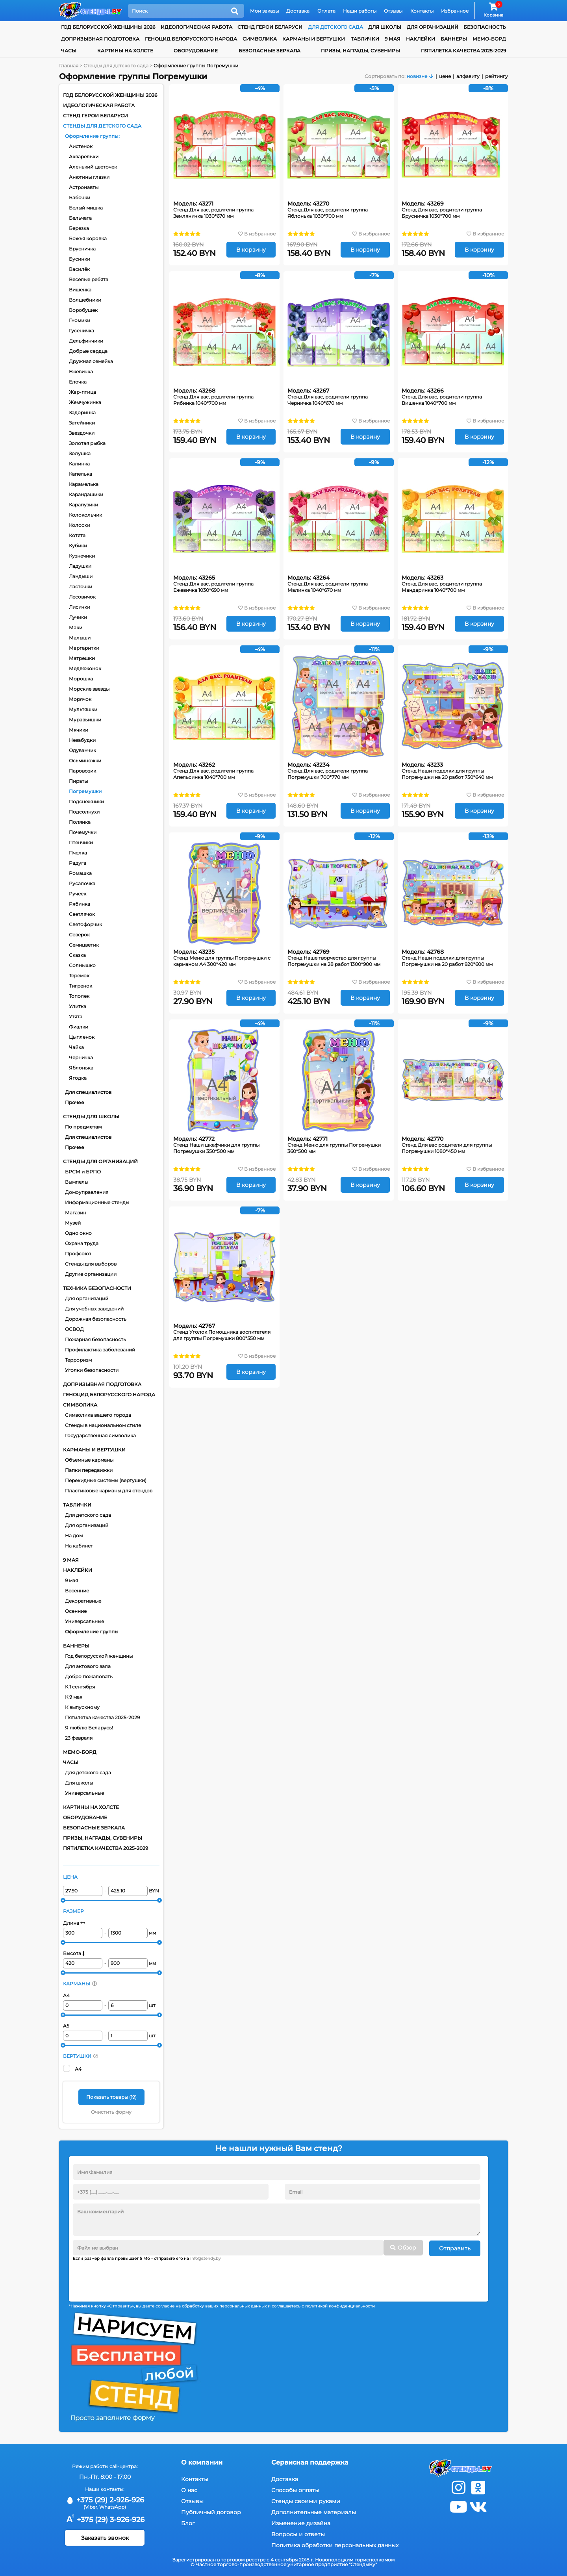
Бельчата (80, 218)
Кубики (78, 546)
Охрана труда (81, 1243)
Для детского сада (88, 1515)
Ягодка (78, 1078)
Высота (74, 1953)
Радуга (77, 863)
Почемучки (82, 832)
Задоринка (82, 412)
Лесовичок (82, 597)
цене (445, 76)
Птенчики (81, 842)
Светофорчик (85, 924)
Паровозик (82, 771)
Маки (75, 627)
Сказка (77, 955)
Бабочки (79, 197)
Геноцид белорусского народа (191, 39)
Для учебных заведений (94, 1309)
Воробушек (83, 310)
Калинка (79, 464)
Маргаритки (84, 648)
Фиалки (78, 1027)
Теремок (79, 976)
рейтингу (496, 76)
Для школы (79, 1783)
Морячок (80, 699)
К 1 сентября (80, 1687)
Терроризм (78, 1360)
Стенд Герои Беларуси (269, 27)
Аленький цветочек (93, 167)
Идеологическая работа (196, 27)
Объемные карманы (89, 1460)
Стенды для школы (91, 1116)
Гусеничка (81, 331)
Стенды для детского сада (102, 126)
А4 (66, 1995)
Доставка (297, 11)
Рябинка (79, 904)
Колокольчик (85, 515)
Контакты (422, 11)
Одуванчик (82, 750)
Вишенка (80, 290)
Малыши (80, 638)
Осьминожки (85, 761)
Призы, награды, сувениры (360, 51)
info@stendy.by (205, 2257)
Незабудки (82, 740)
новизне (417, 76)
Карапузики (83, 505)
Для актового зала (88, 1666)
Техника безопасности (97, 1288)
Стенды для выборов (91, 1264)
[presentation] (133, 2277)
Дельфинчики (86, 341)
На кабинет (79, 1546)
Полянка (80, 822)
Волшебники (85, 300)
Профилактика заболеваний (100, 1350)
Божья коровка (88, 238)
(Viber (90, 2506)
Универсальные (84, 1621)
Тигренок (80, 986)
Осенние (76, 1611)
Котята (77, 535)
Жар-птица (82, 392)
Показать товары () (111, 2097)
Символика (260, 39)
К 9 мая (73, 1697)
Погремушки (85, 791)
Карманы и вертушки (313, 39)
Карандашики (86, 494)
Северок (79, 935)
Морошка (81, 679)
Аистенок (81, 146)
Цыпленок (81, 1037)
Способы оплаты (295, 2489)
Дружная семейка (91, 361)
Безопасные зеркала (269, 51)
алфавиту (468, 76)
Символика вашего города (98, 1415)
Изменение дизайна (300, 2522)
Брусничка (82, 249)
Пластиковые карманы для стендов (108, 1491)
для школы (384, 27)
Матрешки (82, 658)
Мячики (78, 730)
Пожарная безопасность (95, 1339)
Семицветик (84, 945)
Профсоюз (78, 1253)
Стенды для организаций (100, 1161)
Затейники (82, 423)
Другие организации (91, 1274)
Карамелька (83, 484)
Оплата (326, 11)
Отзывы (393, 11)
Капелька (80, 474)
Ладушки (80, 566)
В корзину (251, 249)
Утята (75, 1016)
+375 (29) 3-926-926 (105, 2518)
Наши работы (359, 11)
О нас (189, 2489)
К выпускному (82, 1707)
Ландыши (81, 576)
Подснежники (86, 801)
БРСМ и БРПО (83, 1172)
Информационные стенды (97, 1202)
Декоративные (83, 1601)
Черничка (81, 1057)
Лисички (79, 607)
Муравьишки (85, 720)
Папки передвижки (89, 1470)
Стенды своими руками (305, 2500)
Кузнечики (82, 556)
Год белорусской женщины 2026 (108, 27)
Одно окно (78, 1233)
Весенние (77, 1591)
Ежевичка (81, 371)
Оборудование (196, 51)
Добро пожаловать (89, 1676)
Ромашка (80, 873)
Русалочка (82, 883)
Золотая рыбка (87, 443)
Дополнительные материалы (313, 2511)
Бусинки (79, 259)
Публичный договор (211, 2511)
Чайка (76, 1047)
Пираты (78, 781)
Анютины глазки (89, 177)
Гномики (79, 320)
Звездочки (81, 433)
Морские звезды (89, 689)
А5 (66, 2026)
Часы (68, 51)
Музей (73, 1223)
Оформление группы (92, 136)
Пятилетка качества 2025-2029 (463, 51)
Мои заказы (264, 11)
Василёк (79, 269)
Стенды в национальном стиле (103, 1425)
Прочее (74, 1102)
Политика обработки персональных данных (334, 2544)
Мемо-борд (489, 39)
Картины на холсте (125, 51)
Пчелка (78, 853)
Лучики (78, 617)
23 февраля (79, 1738)
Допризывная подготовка (100, 39)
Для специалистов (88, 1092)
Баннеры (454, 39)
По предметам (83, 1127)
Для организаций (86, 1298)
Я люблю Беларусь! (89, 1728)
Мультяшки (83, 709)
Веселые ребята (88, 279)
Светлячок (82, 914)
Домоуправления (86, 1192)
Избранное (455, 11)
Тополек (79, 996)
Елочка (78, 382)
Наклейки (420, 39)
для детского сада (335, 27)
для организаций (432, 27)
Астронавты (83, 187)
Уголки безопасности (92, 1370)
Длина (74, 1923)
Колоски (79, 525)
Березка (79, 228)
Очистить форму (111, 2112)
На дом (74, 1535)
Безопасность (484, 27)
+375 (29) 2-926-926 (104, 2498)
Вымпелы (76, 1182)
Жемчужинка (85, 402)
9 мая (392, 39)
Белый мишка (86, 208)
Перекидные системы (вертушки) (105, 1480)
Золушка (80, 453)
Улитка (77, 1006)
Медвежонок (85, 668)
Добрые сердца (88, 351)
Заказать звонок (105, 2537)
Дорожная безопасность (95, 1319)
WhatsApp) (112, 2506)
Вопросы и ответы (298, 2533)
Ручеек (77, 894)
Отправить (455, 2247)
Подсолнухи (84, 812)
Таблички (365, 39)
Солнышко (82, 965)
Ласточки (80, 586)
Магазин (75, 1213)
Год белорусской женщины (99, 1656)
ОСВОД (74, 1329)
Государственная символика (100, 1435)
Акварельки (83, 156)
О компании (201, 2461)
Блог (188, 2522)
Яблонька (81, 1068)
